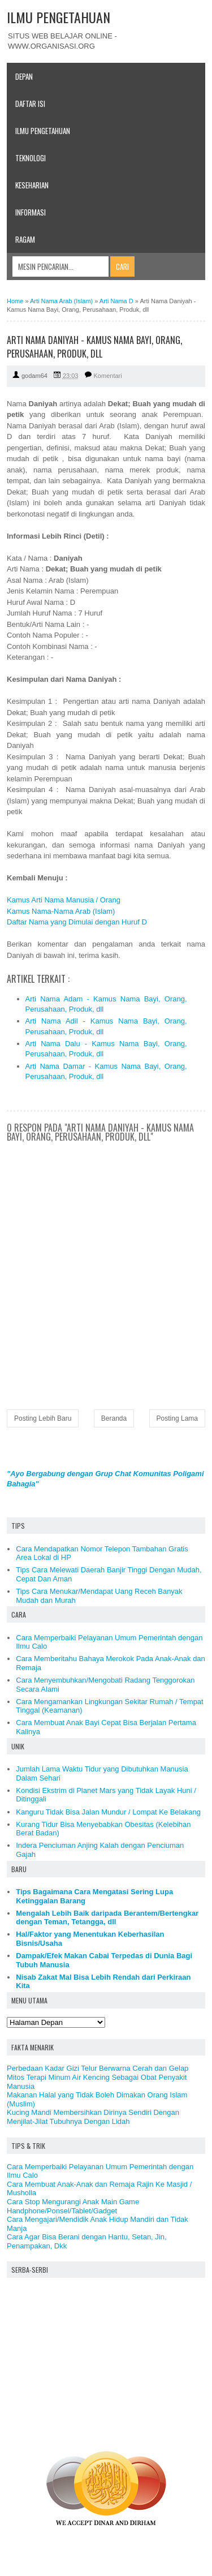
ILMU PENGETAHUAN (58, 17)
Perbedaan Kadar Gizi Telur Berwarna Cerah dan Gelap (97, 2068)
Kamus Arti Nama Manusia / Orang (63, 900)
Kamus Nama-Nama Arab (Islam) (61, 911)
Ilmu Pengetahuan (42, 130)
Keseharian (32, 185)
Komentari (108, 375)
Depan (24, 76)
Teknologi (30, 158)
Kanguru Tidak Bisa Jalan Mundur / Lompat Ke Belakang (108, 1812)
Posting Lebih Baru (42, 1418)
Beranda (114, 1418)
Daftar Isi (30, 103)
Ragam (25, 239)
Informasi (30, 212)
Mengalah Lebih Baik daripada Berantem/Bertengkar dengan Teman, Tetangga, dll (107, 1917)
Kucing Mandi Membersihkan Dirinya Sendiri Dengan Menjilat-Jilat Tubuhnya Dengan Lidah (93, 2117)
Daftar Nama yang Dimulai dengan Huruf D (77, 922)
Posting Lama (177, 1418)
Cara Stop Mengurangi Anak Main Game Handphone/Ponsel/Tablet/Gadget (73, 2206)
